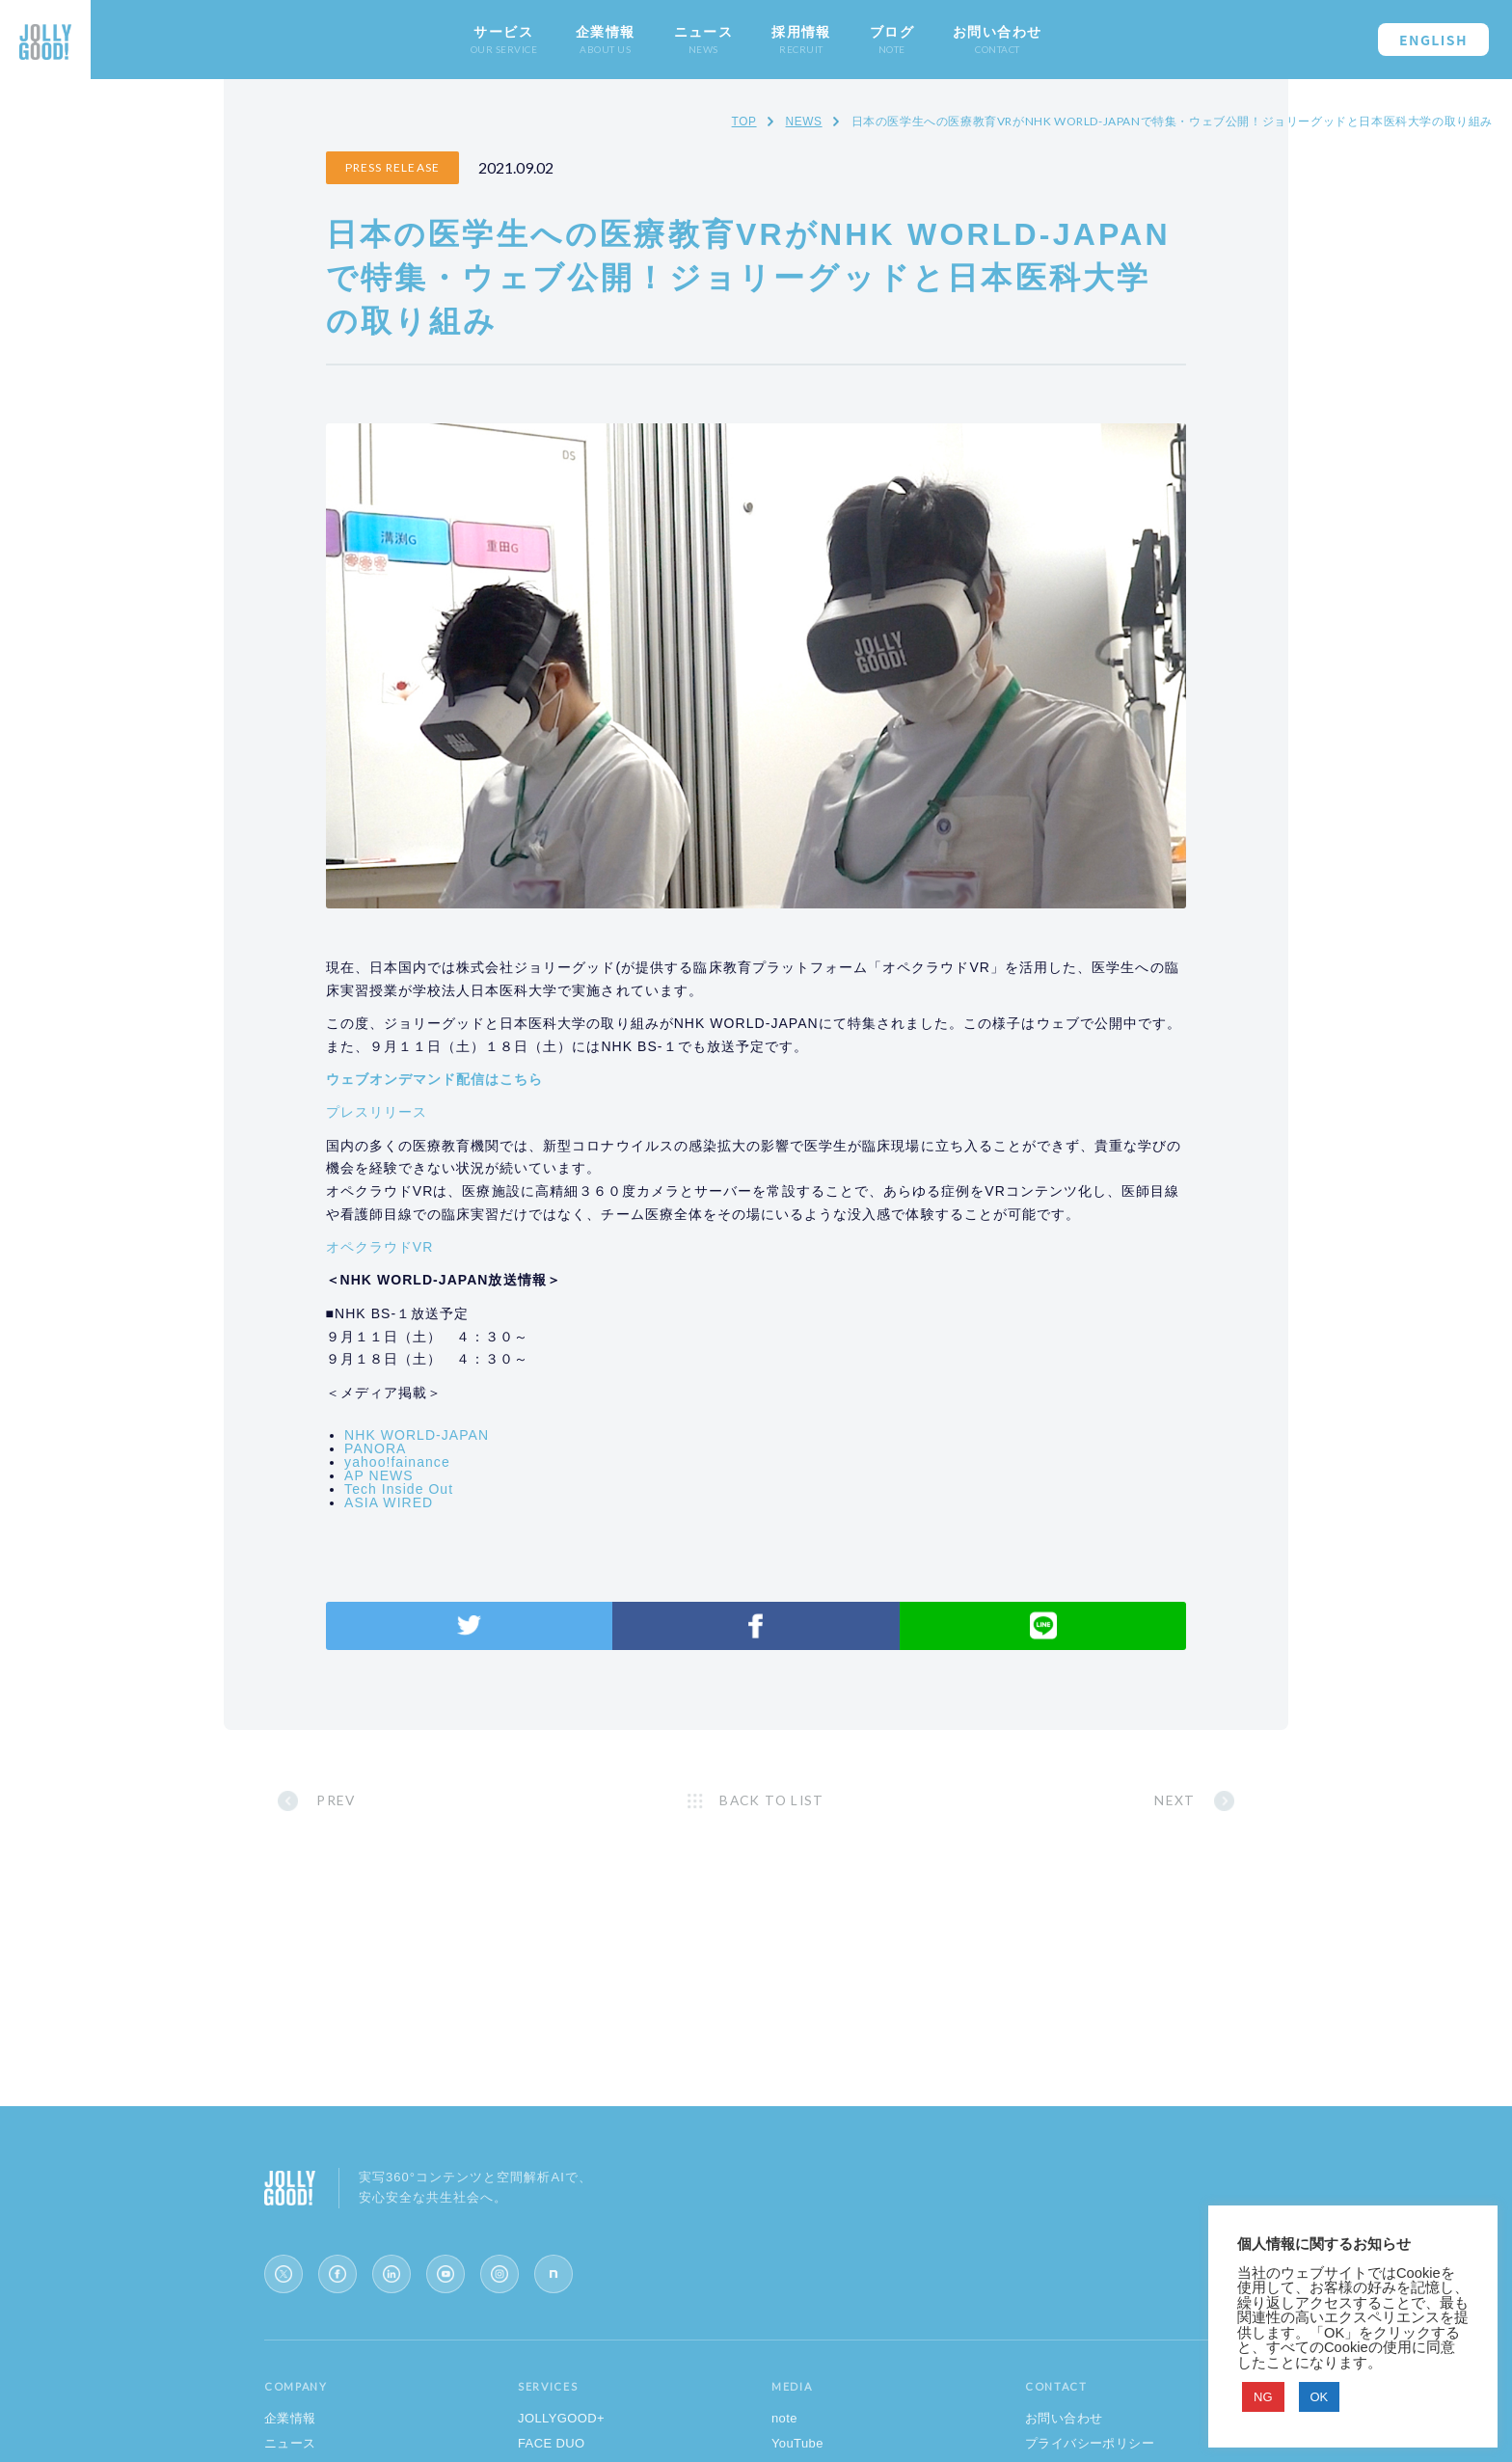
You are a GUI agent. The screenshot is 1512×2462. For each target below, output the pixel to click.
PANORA (411, 1444)
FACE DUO (551, 2450)
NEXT (1137, 1802)
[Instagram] (499, 2280)
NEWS (803, 121)
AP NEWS (414, 1471)
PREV (374, 1802)
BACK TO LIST (772, 1802)
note (784, 2425)
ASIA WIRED (424, 1498)
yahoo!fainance (433, 1458)
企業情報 (290, 2425)
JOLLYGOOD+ (561, 2425)
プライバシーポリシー (1089, 2450)
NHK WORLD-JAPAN (452, 1431)
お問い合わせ (1063, 2425)
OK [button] (1319, 2397)
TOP (743, 121)
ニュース (290, 2450)
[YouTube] (445, 2280)
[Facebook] (337, 2280)
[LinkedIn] (391, 2280)
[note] (553, 2280)
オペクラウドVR (415, 1243)
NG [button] (1263, 2397)
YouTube (797, 2450)
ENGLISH (1433, 39)
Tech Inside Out (434, 1485)
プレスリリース (411, 1085)
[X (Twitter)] (283, 2280)
